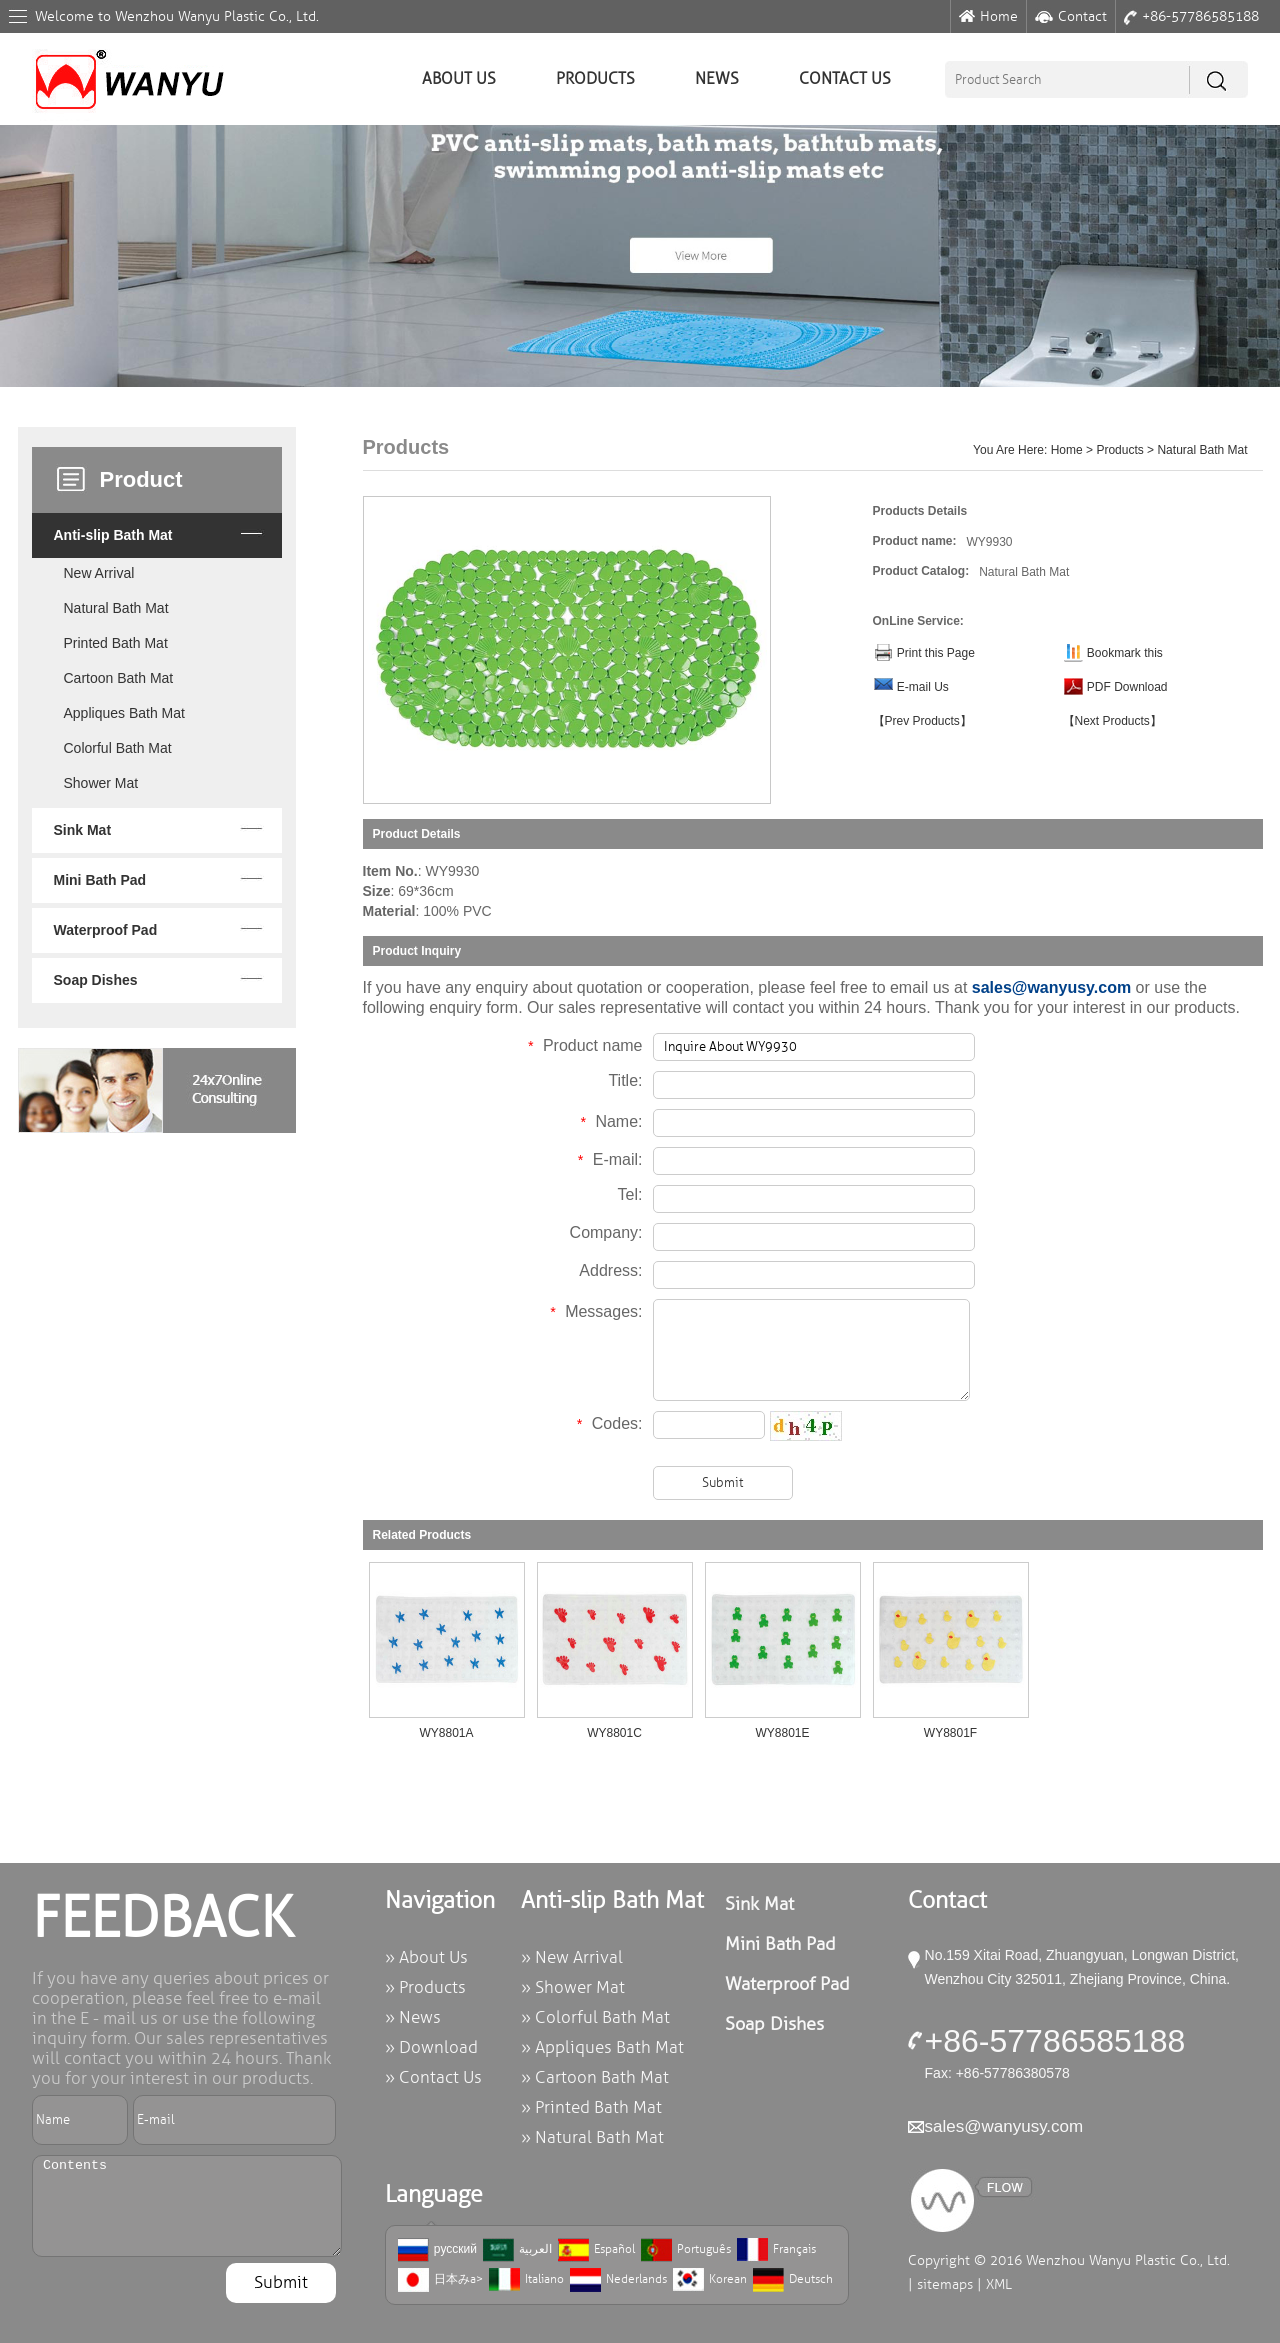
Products (595, 79)
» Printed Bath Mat (591, 2107)
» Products (425, 1987)
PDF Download (1127, 687)
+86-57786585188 (1191, 16)
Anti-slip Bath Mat (113, 535)
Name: (611, 1121)
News (717, 79)
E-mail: (609, 1159)
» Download (431, 2047)
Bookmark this (1125, 653)
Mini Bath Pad (100, 880)
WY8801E (782, 1733)
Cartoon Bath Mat (119, 678)
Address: (610, 1270)
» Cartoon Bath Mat (595, 2077)
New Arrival (99, 573)
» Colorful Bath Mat (595, 2017)
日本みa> (440, 2280)
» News (413, 2017)
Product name (584, 1045)
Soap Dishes (96, 980)
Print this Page (936, 653)
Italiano (526, 2280)
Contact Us (845, 79)
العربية (517, 2250)
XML (999, 2284)
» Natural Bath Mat (592, 2137)
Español (596, 2250)
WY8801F (950, 1733)
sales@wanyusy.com (1051, 987)
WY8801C (614, 1733)
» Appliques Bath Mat (602, 2047)
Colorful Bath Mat (118, 748)
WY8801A (446, 1733)
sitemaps (945, 2284)
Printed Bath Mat (116, 643)
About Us (459, 79)
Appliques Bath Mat (124, 713)
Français (776, 2250)
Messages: (596, 1311)
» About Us (426, 1957)
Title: (625, 1080)
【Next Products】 (1112, 721)
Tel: (630, 1194)
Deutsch (793, 2280)
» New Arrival (572, 1957)
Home (988, 16)
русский (437, 2250)
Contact (1071, 16)
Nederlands (618, 2280)
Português (686, 2250)
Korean (710, 2280)
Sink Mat (83, 830)
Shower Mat (101, 783)
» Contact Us (433, 2077)
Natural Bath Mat (116, 608)
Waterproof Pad (106, 930)
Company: (606, 1232)
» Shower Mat (573, 1987)
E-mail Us (923, 687)
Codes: (609, 1423)
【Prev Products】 (922, 721)
